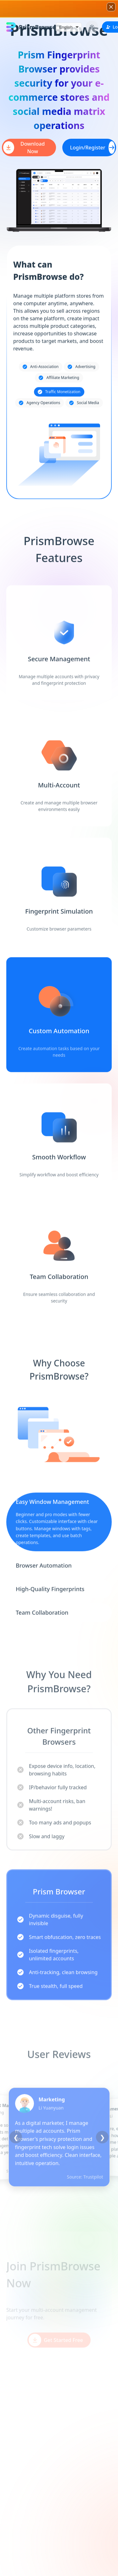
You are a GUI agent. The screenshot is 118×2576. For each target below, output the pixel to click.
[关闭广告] (111, 7)
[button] (59, 9)
